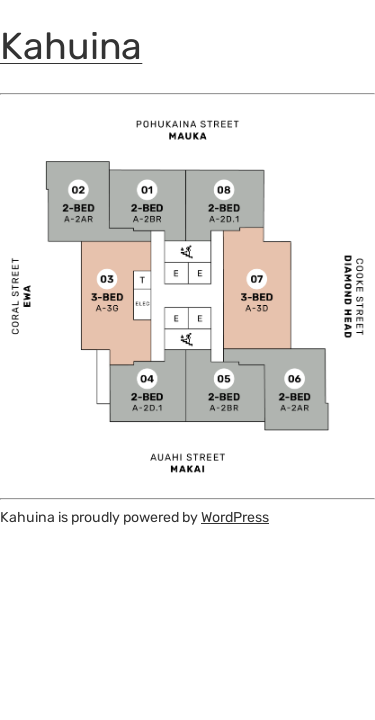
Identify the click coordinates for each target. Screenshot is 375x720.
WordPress (235, 517)
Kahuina (71, 46)
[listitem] (147, 205)
